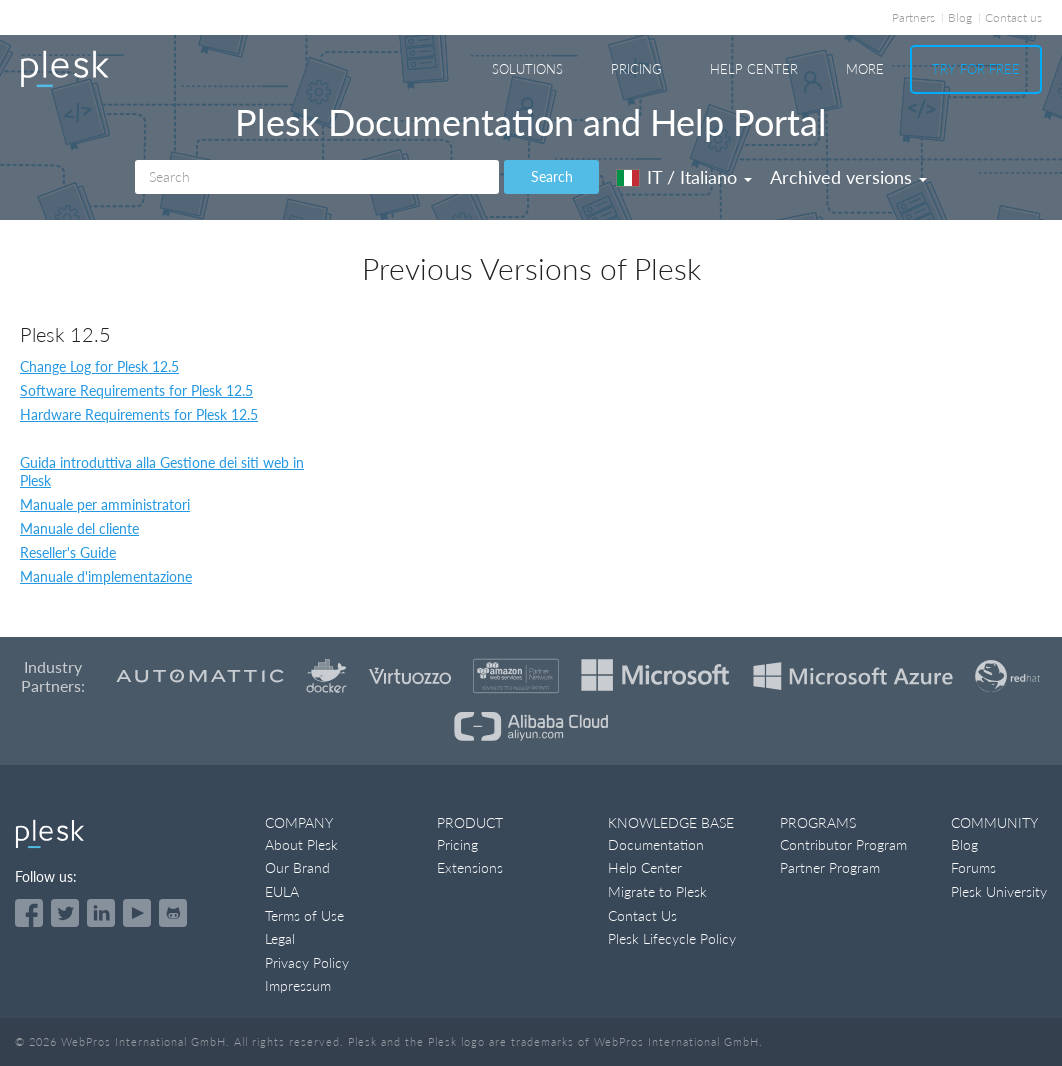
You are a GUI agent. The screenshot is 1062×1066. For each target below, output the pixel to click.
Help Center (754, 69)
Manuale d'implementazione (106, 576)
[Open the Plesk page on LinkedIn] (101, 913)
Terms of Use (304, 915)
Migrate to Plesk (657, 891)
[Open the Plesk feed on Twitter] (65, 913)
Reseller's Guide (68, 552)
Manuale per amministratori (105, 504)
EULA (282, 891)
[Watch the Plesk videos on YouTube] (137, 913)
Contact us (1013, 17)
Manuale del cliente (79, 528)
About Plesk (301, 844)
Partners (913, 17)
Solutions (527, 69)
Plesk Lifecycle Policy (672, 938)
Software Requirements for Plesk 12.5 (136, 390)
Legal (280, 938)
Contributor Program (843, 844)
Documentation (656, 844)
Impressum (298, 985)
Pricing (636, 69)
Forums (973, 867)
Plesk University (999, 891)
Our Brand (297, 867)
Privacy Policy (307, 962)
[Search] (317, 177)
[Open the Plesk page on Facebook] (29, 913)
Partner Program (830, 867)
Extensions (470, 867)
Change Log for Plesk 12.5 (99, 366)
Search (552, 176)
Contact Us (642, 915)
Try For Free (976, 69)
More (865, 69)
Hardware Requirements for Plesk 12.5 (139, 414)
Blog (960, 17)
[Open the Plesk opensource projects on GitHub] (173, 913)
